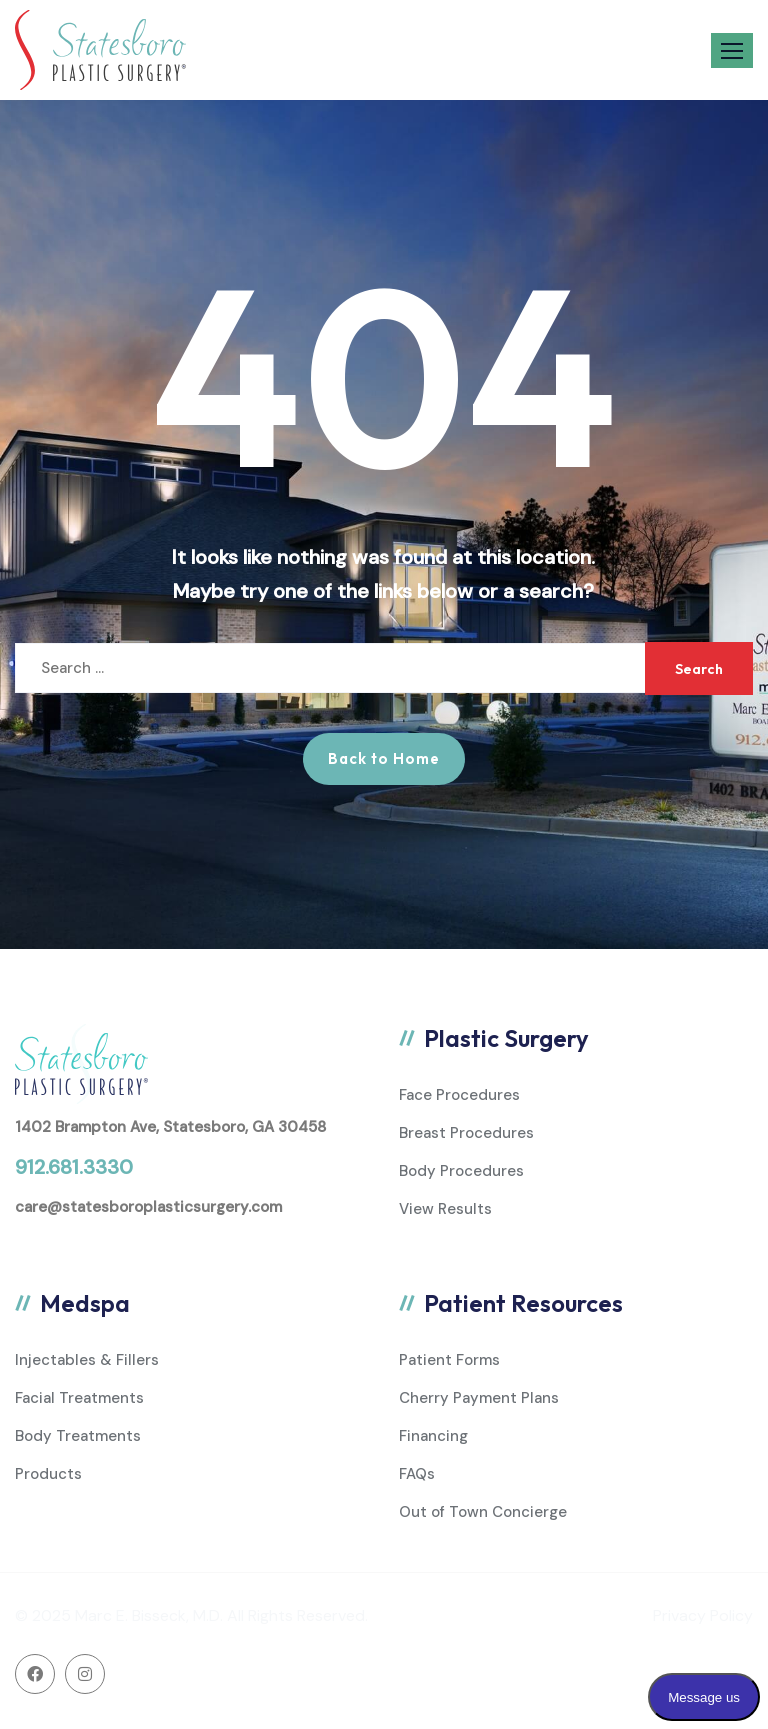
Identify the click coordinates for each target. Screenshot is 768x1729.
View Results (445, 1209)
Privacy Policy (703, 1615)
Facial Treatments (79, 1398)
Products (48, 1474)
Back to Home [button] (384, 758)
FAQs (417, 1474)
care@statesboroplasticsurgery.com (148, 1207)
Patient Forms (449, 1360)
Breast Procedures (466, 1133)
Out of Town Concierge (483, 1512)
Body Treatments (78, 1436)
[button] (732, 50)
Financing (433, 1436)
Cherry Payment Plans (479, 1398)
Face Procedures (459, 1095)
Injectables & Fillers (87, 1360)
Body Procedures (461, 1171)
